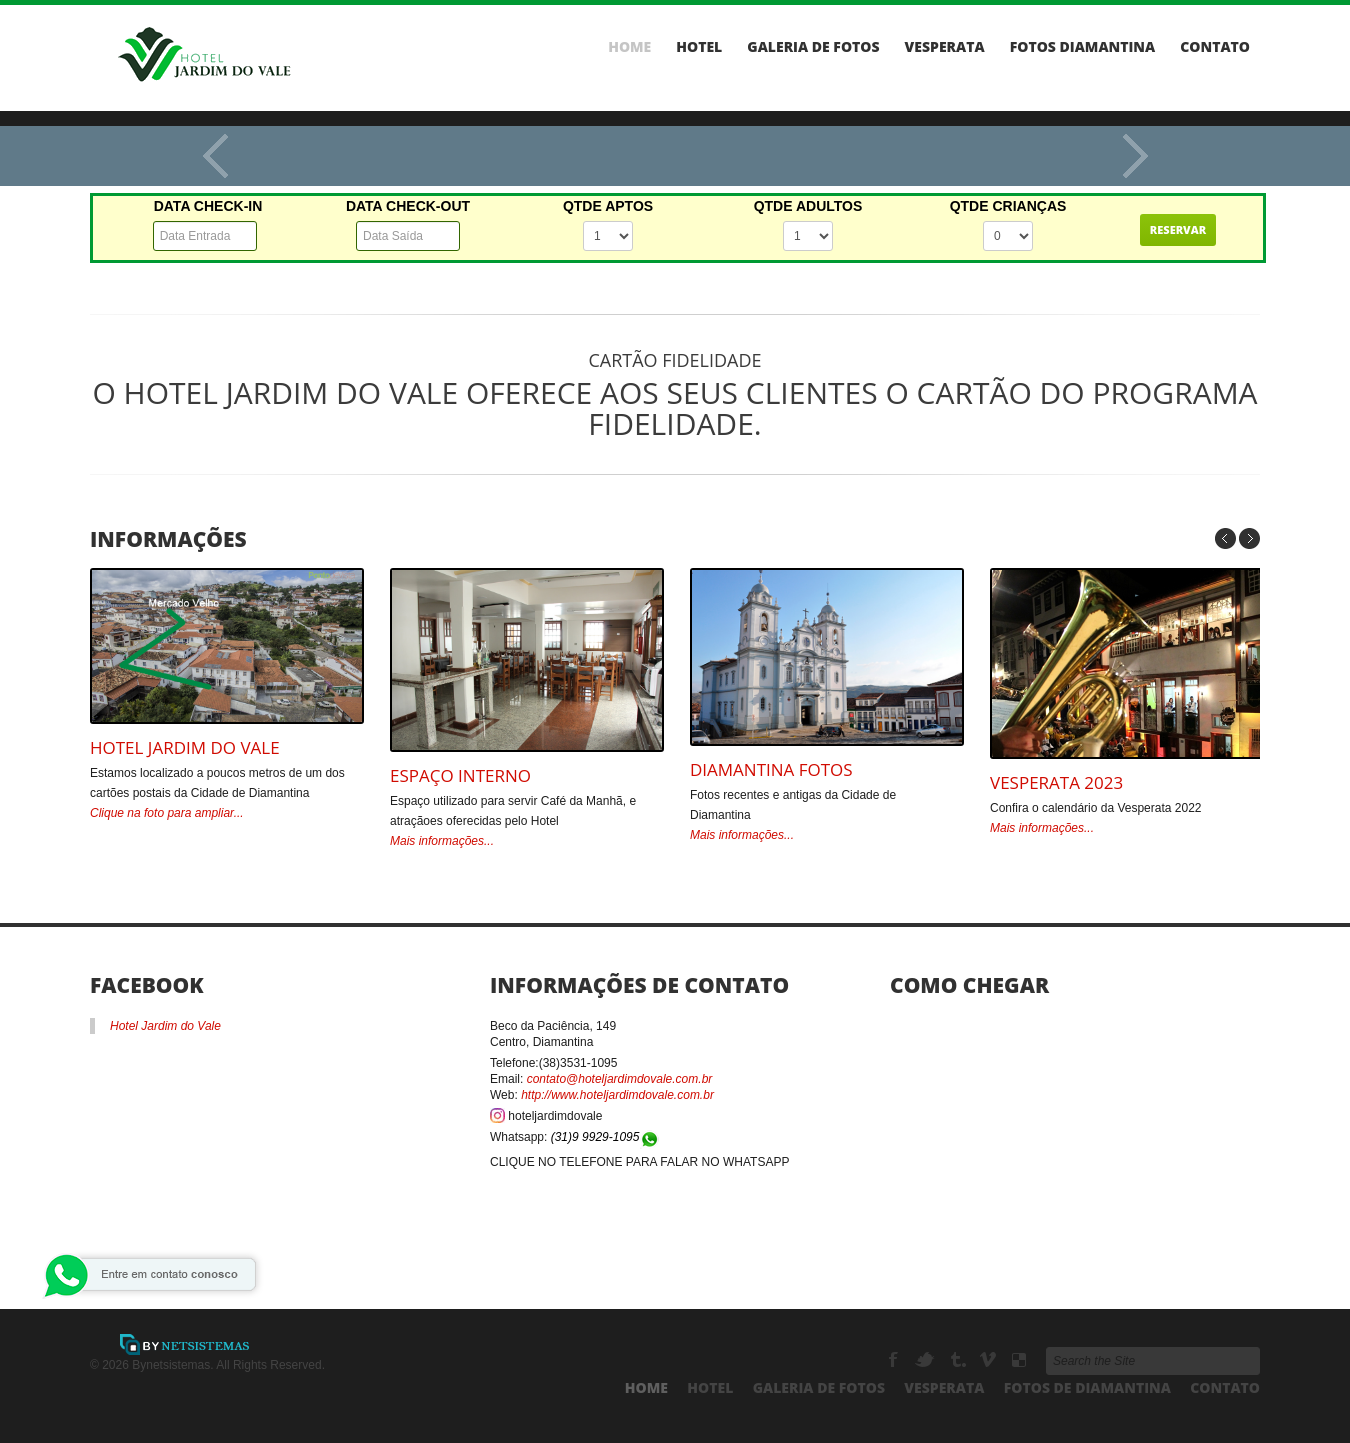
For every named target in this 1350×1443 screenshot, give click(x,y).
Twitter (926, 1360)
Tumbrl (958, 1360)
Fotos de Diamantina (1087, 1387)
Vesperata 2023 (1056, 782)
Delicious (1019, 1360)
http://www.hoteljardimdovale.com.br (617, 1095)
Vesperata (945, 47)
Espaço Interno (460, 775)
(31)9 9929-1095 (605, 1137)
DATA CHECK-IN (208, 206)
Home (629, 47)
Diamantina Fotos (771, 769)
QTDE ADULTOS (808, 206)
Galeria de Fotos (813, 47)
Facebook (895, 1360)
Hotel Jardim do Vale (185, 747)
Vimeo (989, 1360)
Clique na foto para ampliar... (167, 813)
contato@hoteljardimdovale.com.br (620, 1079)
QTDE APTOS (608, 206)
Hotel (699, 47)
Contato (1215, 47)
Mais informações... (442, 841)
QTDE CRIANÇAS (1008, 206)
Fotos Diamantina (1083, 47)
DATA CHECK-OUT (408, 206)
